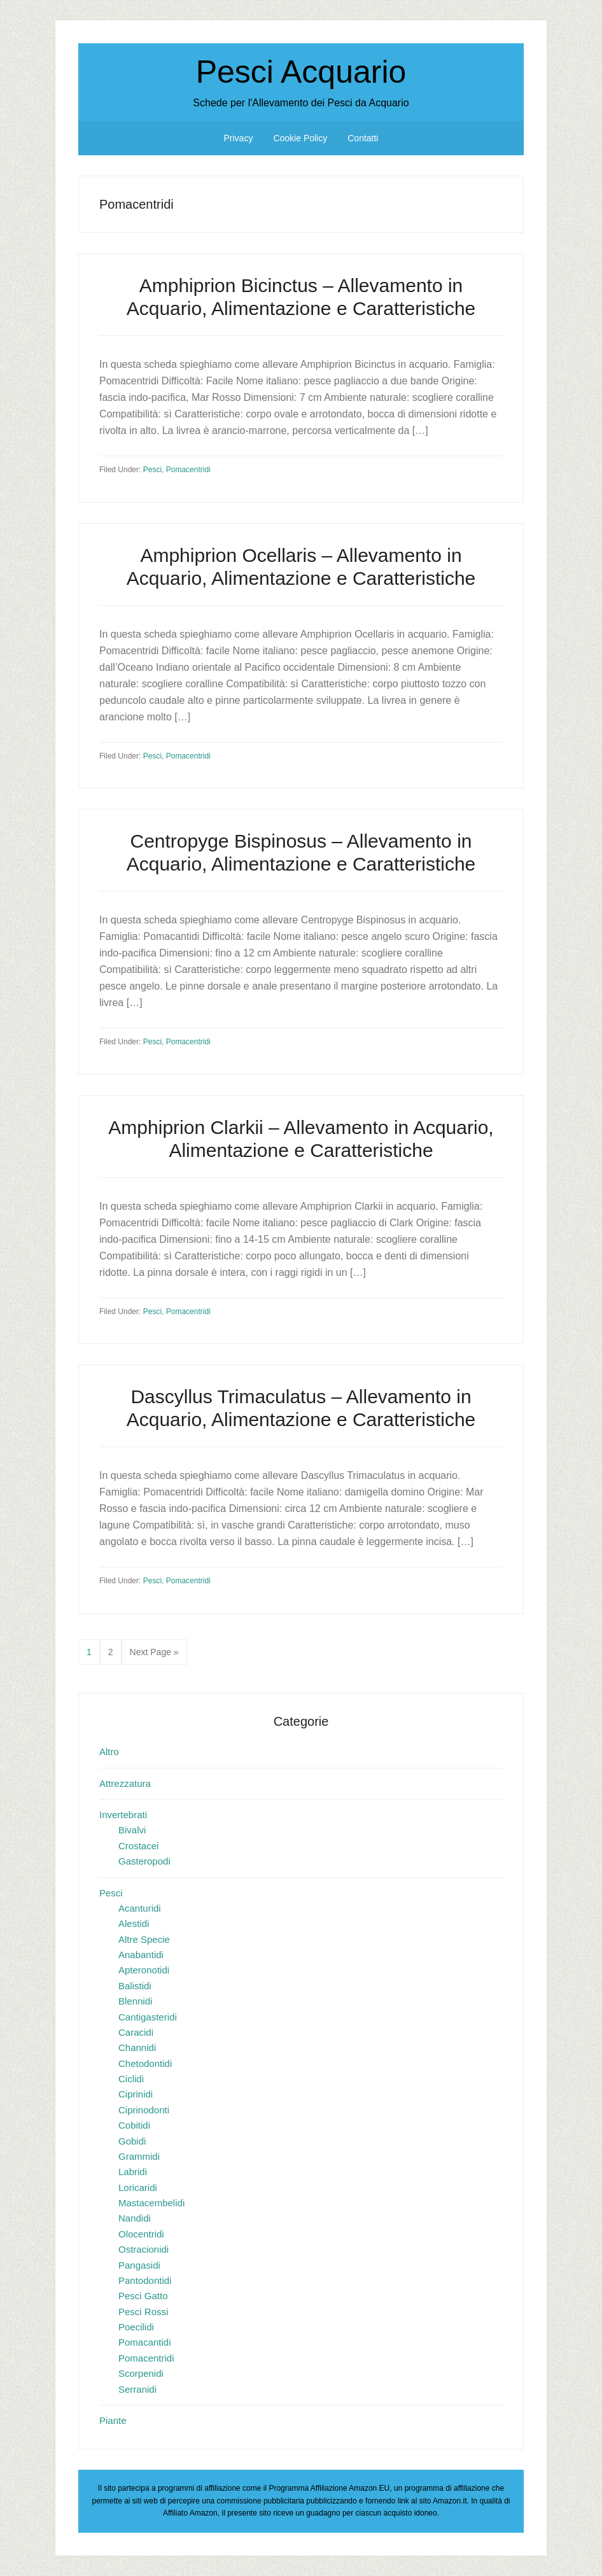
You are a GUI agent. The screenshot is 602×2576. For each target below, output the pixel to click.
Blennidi (135, 2001)
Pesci (152, 469)
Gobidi (132, 2141)
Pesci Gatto (143, 2295)
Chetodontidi (145, 2063)
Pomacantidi (144, 2342)
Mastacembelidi (151, 2202)
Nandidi (134, 2218)
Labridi (132, 2171)
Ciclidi (131, 2078)
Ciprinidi (135, 2094)
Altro (109, 1751)
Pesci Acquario (301, 72)
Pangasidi (139, 2265)
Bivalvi (132, 1829)
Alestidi (133, 1923)
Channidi (137, 2047)
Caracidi (135, 2032)
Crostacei (138, 1845)
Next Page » (154, 1654)
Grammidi (139, 2156)
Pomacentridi (188, 469)
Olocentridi (141, 2234)
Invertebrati (123, 1814)
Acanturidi (139, 1908)
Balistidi (134, 1985)
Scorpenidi (141, 2373)
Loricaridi (137, 2187)
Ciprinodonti (143, 2109)
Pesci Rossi (143, 2311)
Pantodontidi (144, 2280)
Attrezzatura (125, 1783)
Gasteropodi (144, 1861)
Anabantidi (141, 1954)
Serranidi (137, 2389)
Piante (113, 2420)
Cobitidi (134, 2125)
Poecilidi (136, 2326)
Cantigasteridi (147, 2017)
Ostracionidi (143, 2249)
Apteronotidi (143, 1969)
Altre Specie (144, 1939)
